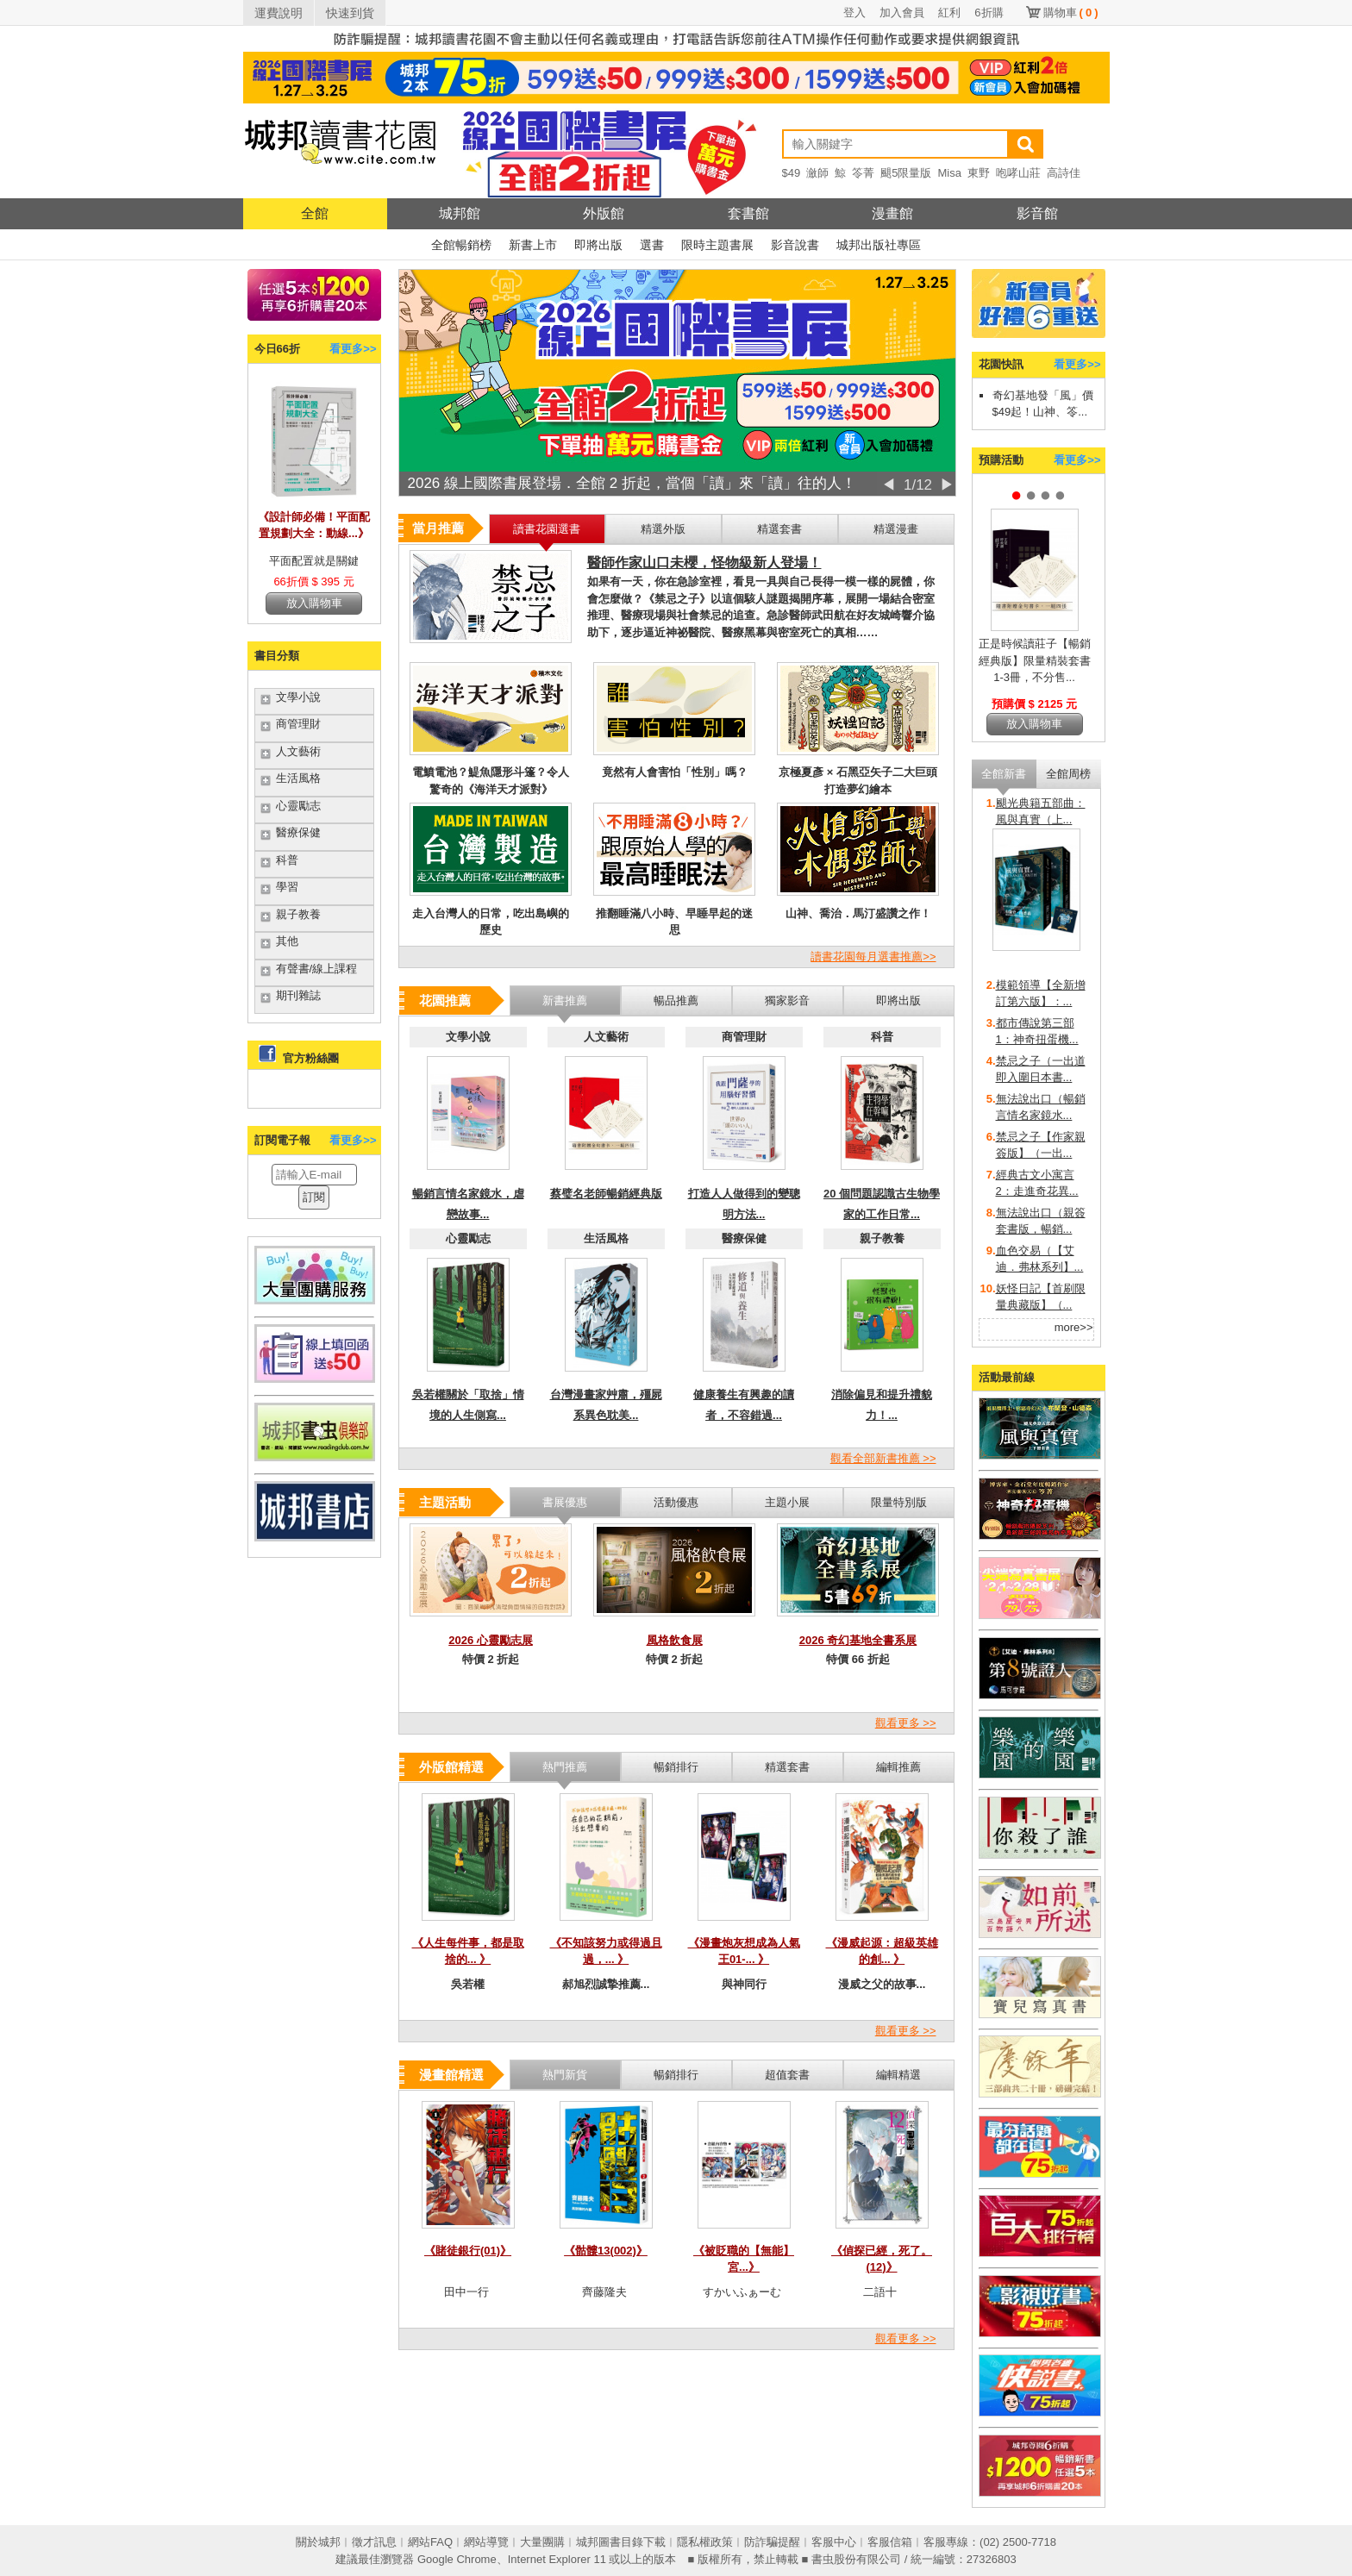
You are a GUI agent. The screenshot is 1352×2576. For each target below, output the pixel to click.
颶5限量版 (905, 172)
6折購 (988, 12)
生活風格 (298, 778)
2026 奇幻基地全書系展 (858, 1640)
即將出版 (598, 245)
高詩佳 (1063, 172)
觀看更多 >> (905, 1722)
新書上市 (533, 245)
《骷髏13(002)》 (606, 2250)
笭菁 (863, 172)
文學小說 (298, 697)
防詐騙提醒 (772, 2541)
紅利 (949, 12)
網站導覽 (486, 2541)
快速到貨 (350, 13)
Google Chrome (457, 2559)
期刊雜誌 (298, 995)
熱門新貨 (564, 2074)
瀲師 (817, 172)
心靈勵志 (298, 805)
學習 (287, 886)
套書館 (748, 213)
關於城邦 (318, 2541)
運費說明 (278, 13)
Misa (949, 172)
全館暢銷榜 (461, 245)
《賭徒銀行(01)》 (467, 2250)
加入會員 (901, 12)
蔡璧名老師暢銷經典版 (606, 1193)
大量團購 (542, 2541)
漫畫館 (892, 213)
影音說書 (795, 245)
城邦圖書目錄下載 (621, 2541)
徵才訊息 (374, 2541)
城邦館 (459, 213)
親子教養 (298, 914)
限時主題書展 (717, 245)
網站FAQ (430, 2541)
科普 (287, 859)
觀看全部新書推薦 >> (883, 1458)
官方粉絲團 (311, 1058)
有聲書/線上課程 (317, 968)
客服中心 (833, 2541)
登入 (854, 12)
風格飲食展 (675, 1640)
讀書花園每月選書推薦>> (873, 956)
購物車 (1070, 12)
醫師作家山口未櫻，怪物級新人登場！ (704, 562)
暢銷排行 (676, 2074)
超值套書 (787, 2074)
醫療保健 (298, 832)
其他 (287, 941)
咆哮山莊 (1018, 172)
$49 (791, 172)
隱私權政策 (705, 2541)
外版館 (603, 213)
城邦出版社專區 (878, 245)
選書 (652, 245)
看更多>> (352, 348)
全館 (315, 213)
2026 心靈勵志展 (490, 1640)
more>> (1074, 1327)
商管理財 (298, 723)
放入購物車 (314, 603)
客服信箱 (889, 2541)
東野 (978, 172)
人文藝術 (298, 751)
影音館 (1037, 213)
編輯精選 (898, 2074)
